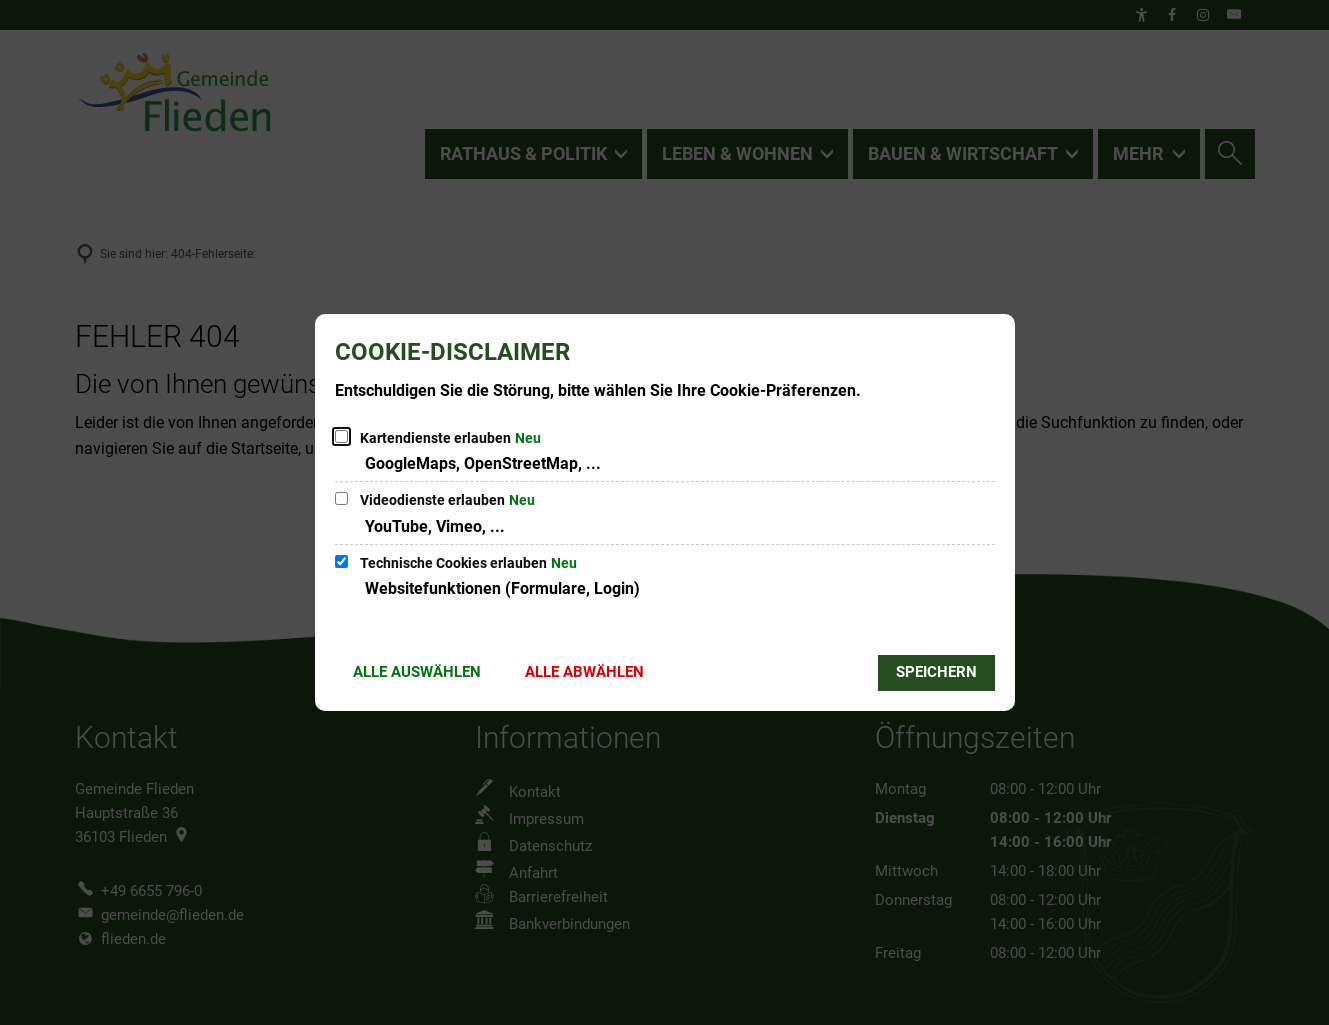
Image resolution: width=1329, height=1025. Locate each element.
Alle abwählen (584, 672)
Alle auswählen (417, 672)
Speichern (936, 672)
